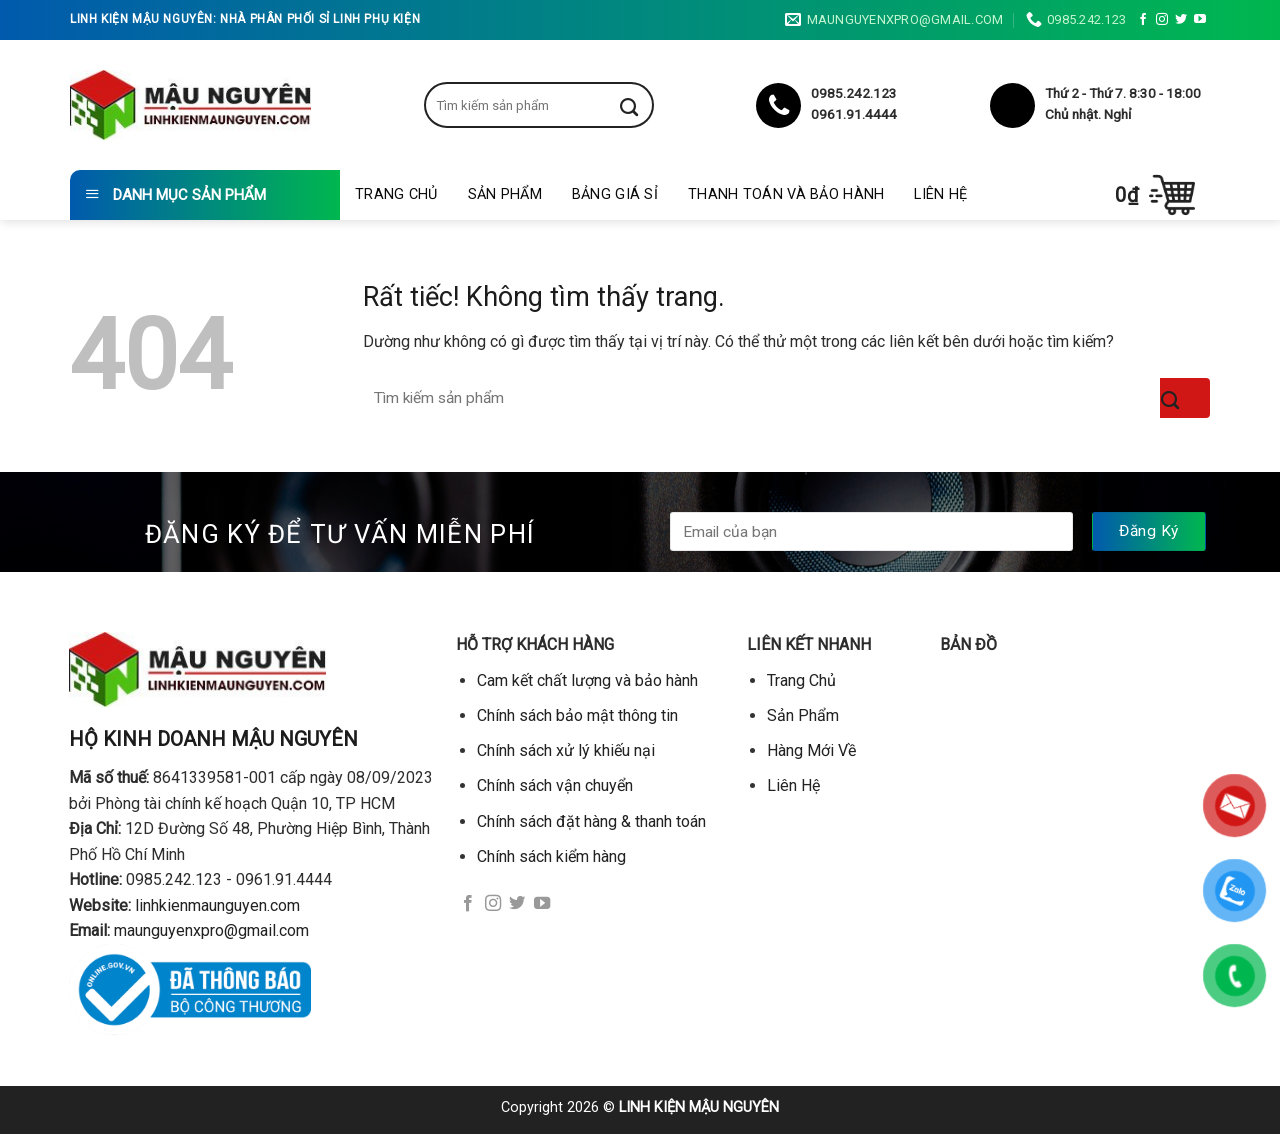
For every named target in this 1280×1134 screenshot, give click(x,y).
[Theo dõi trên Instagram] (1162, 20)
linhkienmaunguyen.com (217, 905)
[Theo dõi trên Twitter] (1181, 20)
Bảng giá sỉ (615, 194)
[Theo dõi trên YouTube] (1200, 20)
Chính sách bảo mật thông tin (577, 715)
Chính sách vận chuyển (555, 785)
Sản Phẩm (505, 194)
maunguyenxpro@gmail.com (211, 930)
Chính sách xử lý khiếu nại (566, 750)
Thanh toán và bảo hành (786, 194)
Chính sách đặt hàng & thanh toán (591, 821)
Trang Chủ (396, 194)
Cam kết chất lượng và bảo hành (587, 680)
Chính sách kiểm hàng (551, 856)
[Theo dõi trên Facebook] (1143, 20)
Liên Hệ (940, 194)
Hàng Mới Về (811, 750)
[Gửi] (644, 105)
